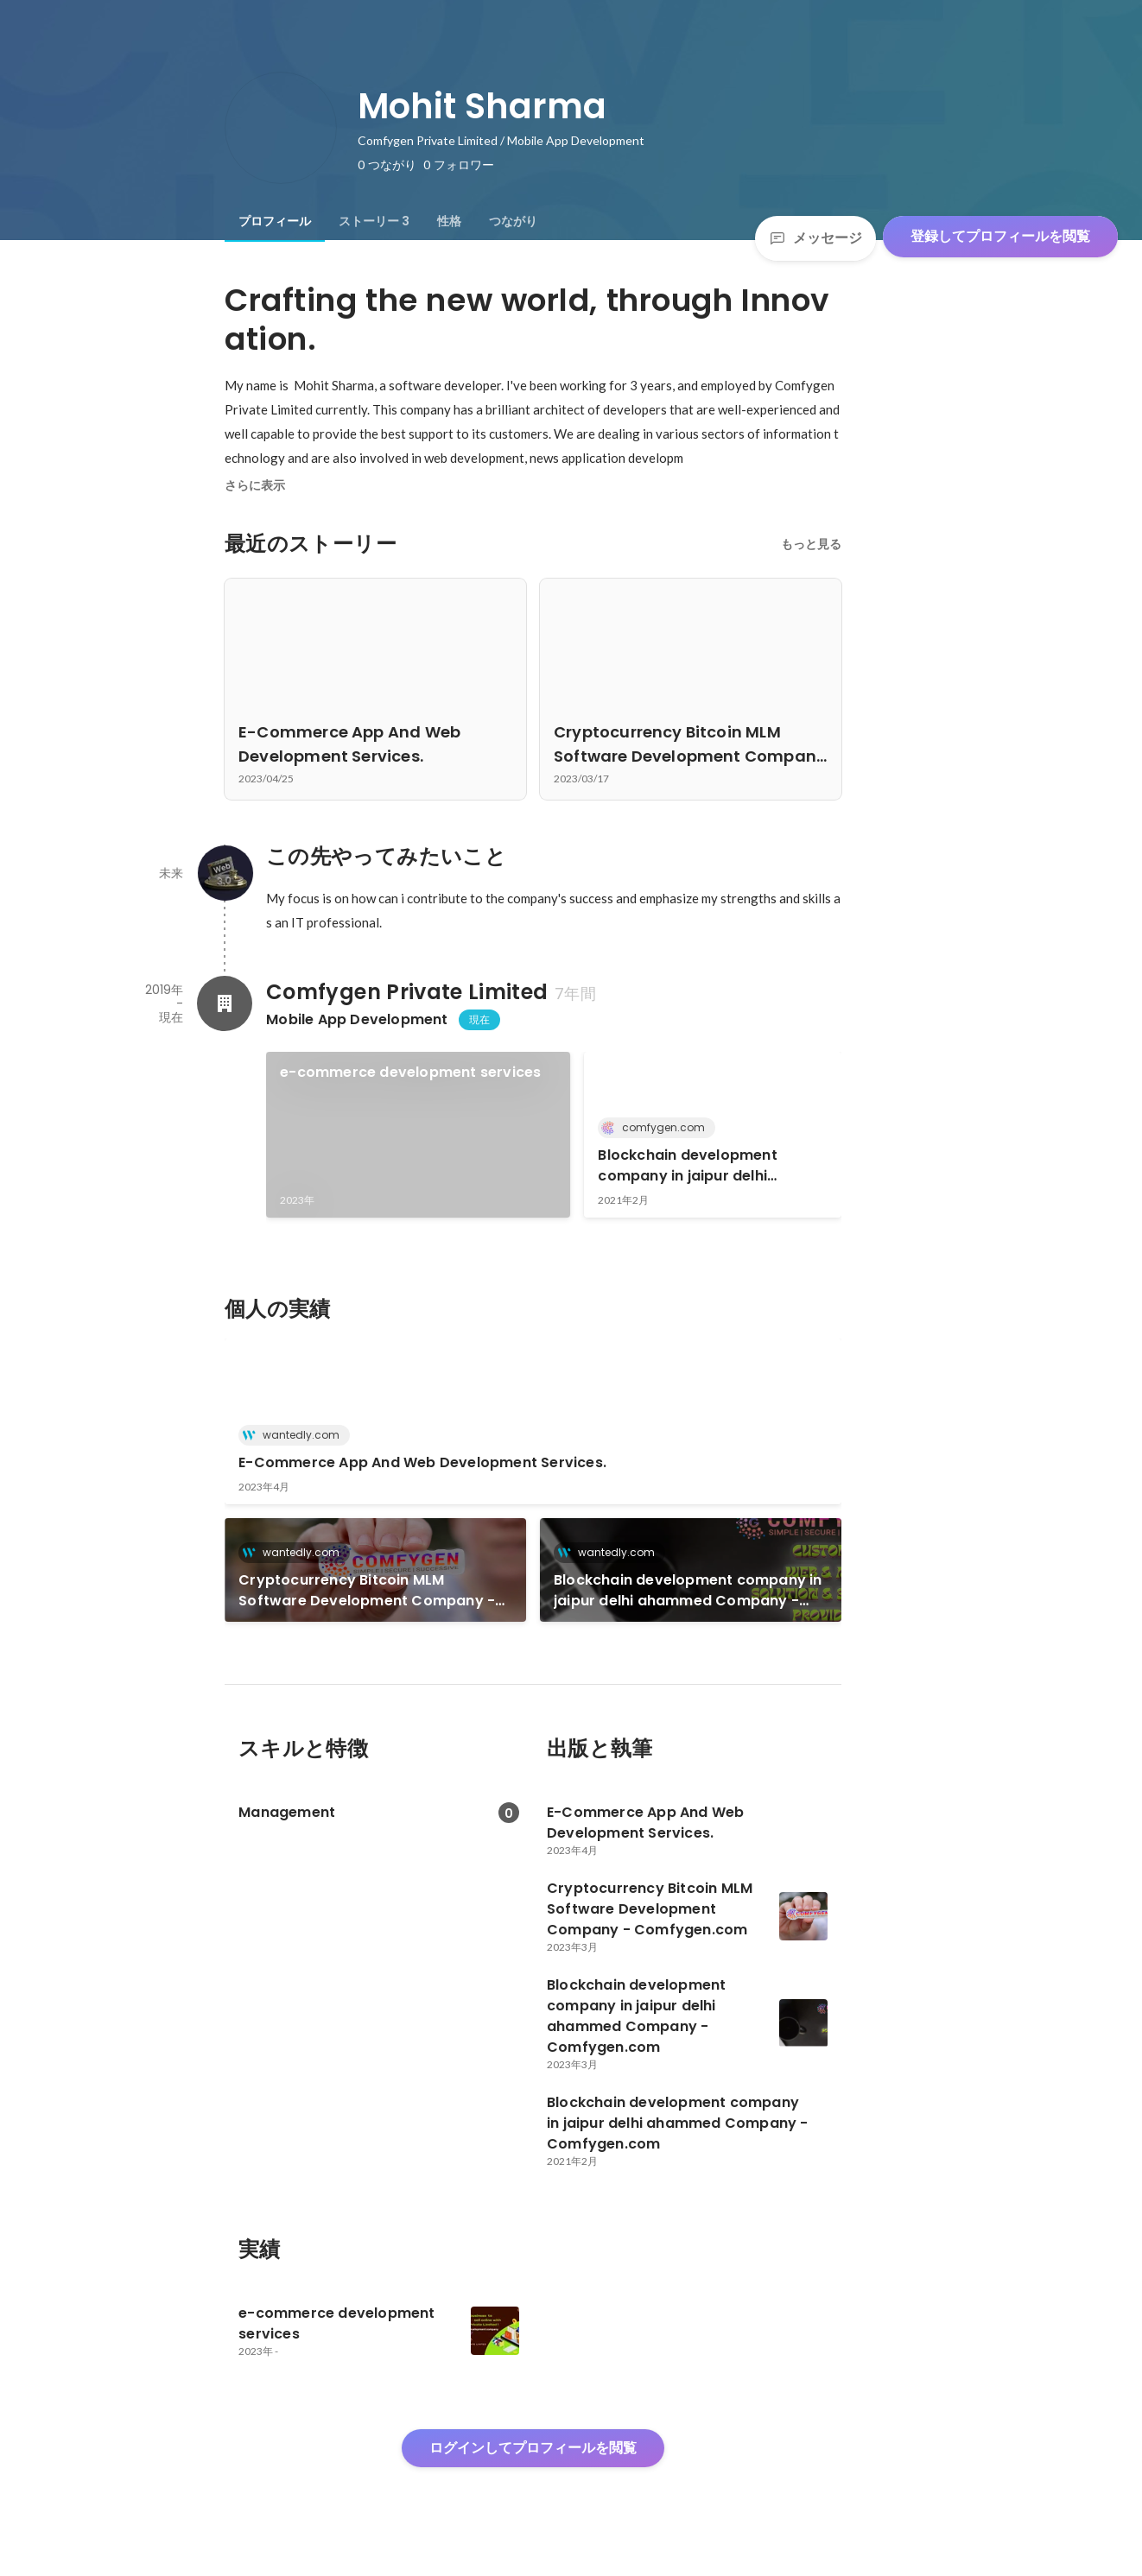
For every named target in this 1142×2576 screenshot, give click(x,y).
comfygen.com (658, 1127)
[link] (418, 1135)
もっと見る (811, 544)
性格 (449, 221)
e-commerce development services (410, 1072)
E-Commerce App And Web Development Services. (422, 1462)
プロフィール (274, 221)
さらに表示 (255, 485)
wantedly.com (296, 1434)
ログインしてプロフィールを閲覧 (533, 2448)
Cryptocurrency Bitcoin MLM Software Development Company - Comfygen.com (366, 1590)
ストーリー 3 (374, 221)
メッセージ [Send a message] (815, 238)
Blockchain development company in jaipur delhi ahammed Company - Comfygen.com (687, 1166)
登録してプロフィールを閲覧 (1000, 236)
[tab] (275, 221)
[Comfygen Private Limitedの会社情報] (224, 1003)
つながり (513, 221)
